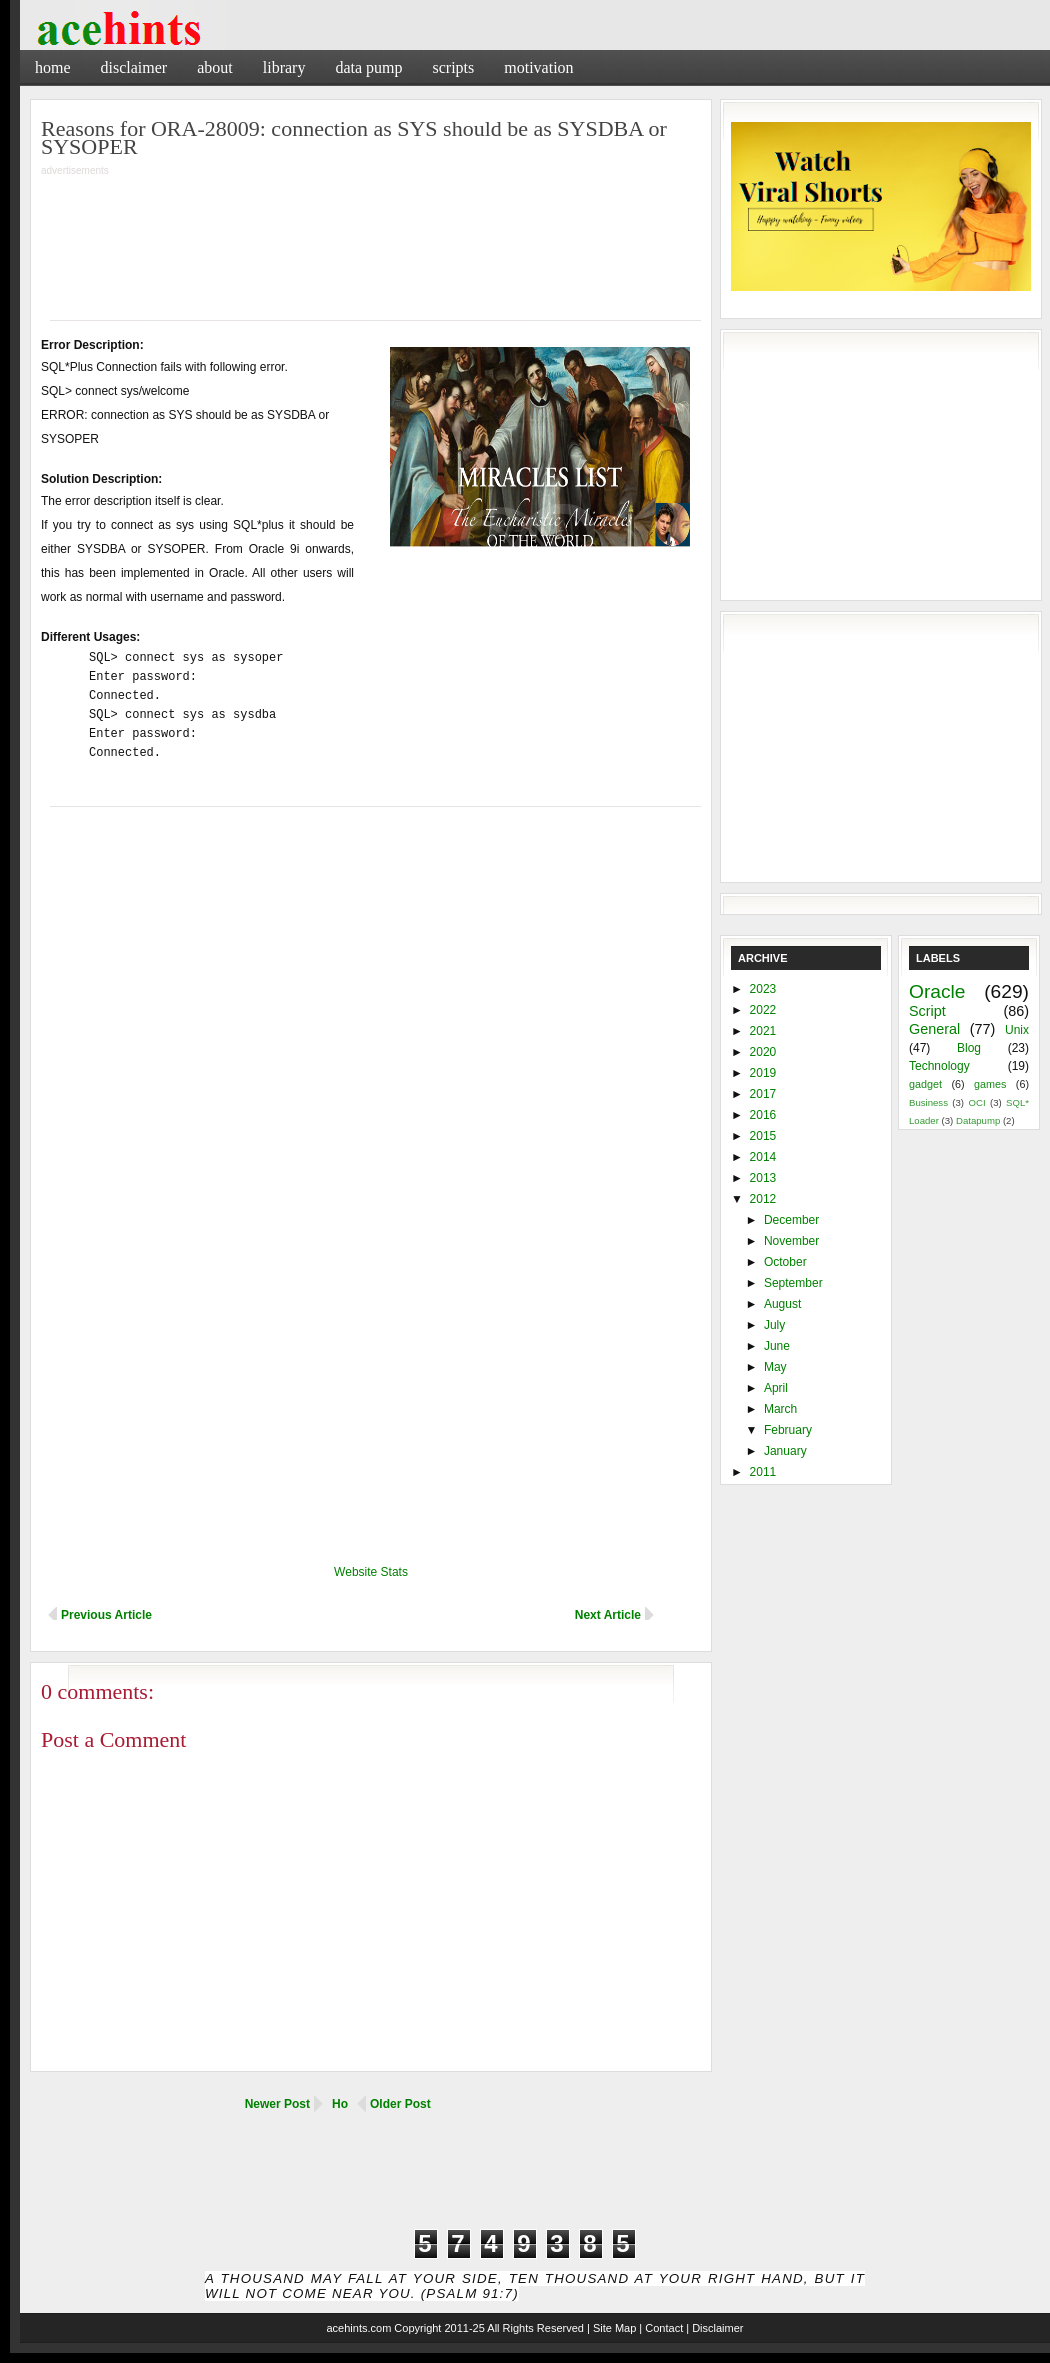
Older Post (400, 2104)
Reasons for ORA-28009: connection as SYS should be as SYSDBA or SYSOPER (354, 137)
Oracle (937, 991)
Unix (1017, 1030)
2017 (763, 1094)
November (791, 1241)
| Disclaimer (714, 2328)
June (777, 1346)
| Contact (661, 2328)
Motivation (538, 67)
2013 (763, 1178)
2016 (763, 1115)
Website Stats (371, 1572)
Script (927, 1011)
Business (928, 1102)
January (785, 1451)
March (780, 1409)
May (775, 1367)
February (788, 1430)
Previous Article (106, 1615)
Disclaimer (134, 67)
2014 (763, 1157)
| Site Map (611, 2328)
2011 (763, 1472)
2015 (763, 1136)
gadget (925, 1084)
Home (53, 67)
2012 (763, 1199)
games (990, 1084)
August (782, 1304)
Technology (939, 1066)
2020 (763, 1052)
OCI (976, 1102)
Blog (969, 1048)
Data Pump (368, 67)
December (791, 1220)
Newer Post (277, 2104)
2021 (763, 1031)
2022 (763, 1010)
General (934, 1029)
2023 (763, 989)
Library (284, 67)
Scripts (453, 67)
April (776, 1388)
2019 (763, 1073)
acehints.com (358, 2328)
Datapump (978, 1120)
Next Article (608, 1615)
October (785, 1262)
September (793, 1283)
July (774, 1325)
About (215, 67)
